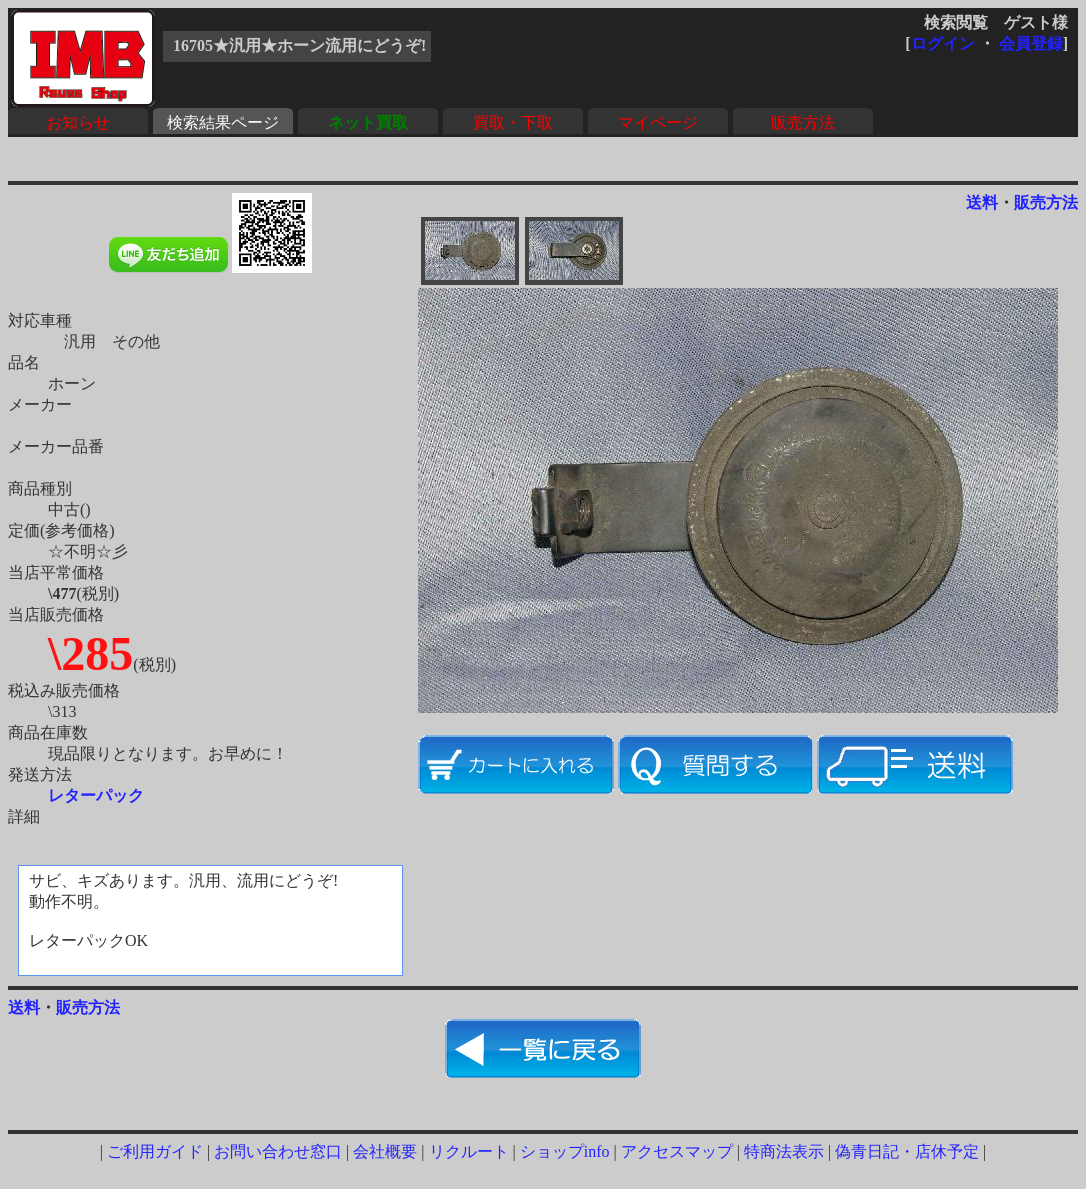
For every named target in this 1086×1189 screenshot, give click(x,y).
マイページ (658, 122)
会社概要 (385, 1151)
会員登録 (1031, 43)
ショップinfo (565, 1151)
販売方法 (803, 122)
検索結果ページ (223, 122)
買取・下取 (513, 122)
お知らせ (78, 122)
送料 (982, 202)
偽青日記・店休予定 (907, 1151)
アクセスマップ (677, 1151)
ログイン (943, 43)
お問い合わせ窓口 (278, 1151)
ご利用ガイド (155, 1151)
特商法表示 (784, 1151)
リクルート (469, 1151)
